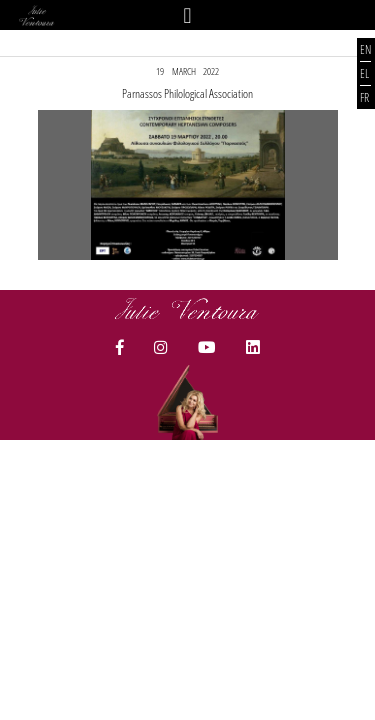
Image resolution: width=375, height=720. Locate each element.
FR (364, 97)
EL (364, 73)
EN (365, 49)
